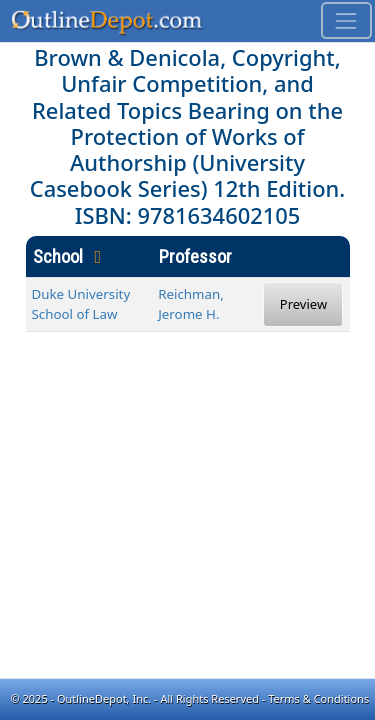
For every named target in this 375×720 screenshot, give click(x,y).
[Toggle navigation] (346, 20)
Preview (303, 304)
